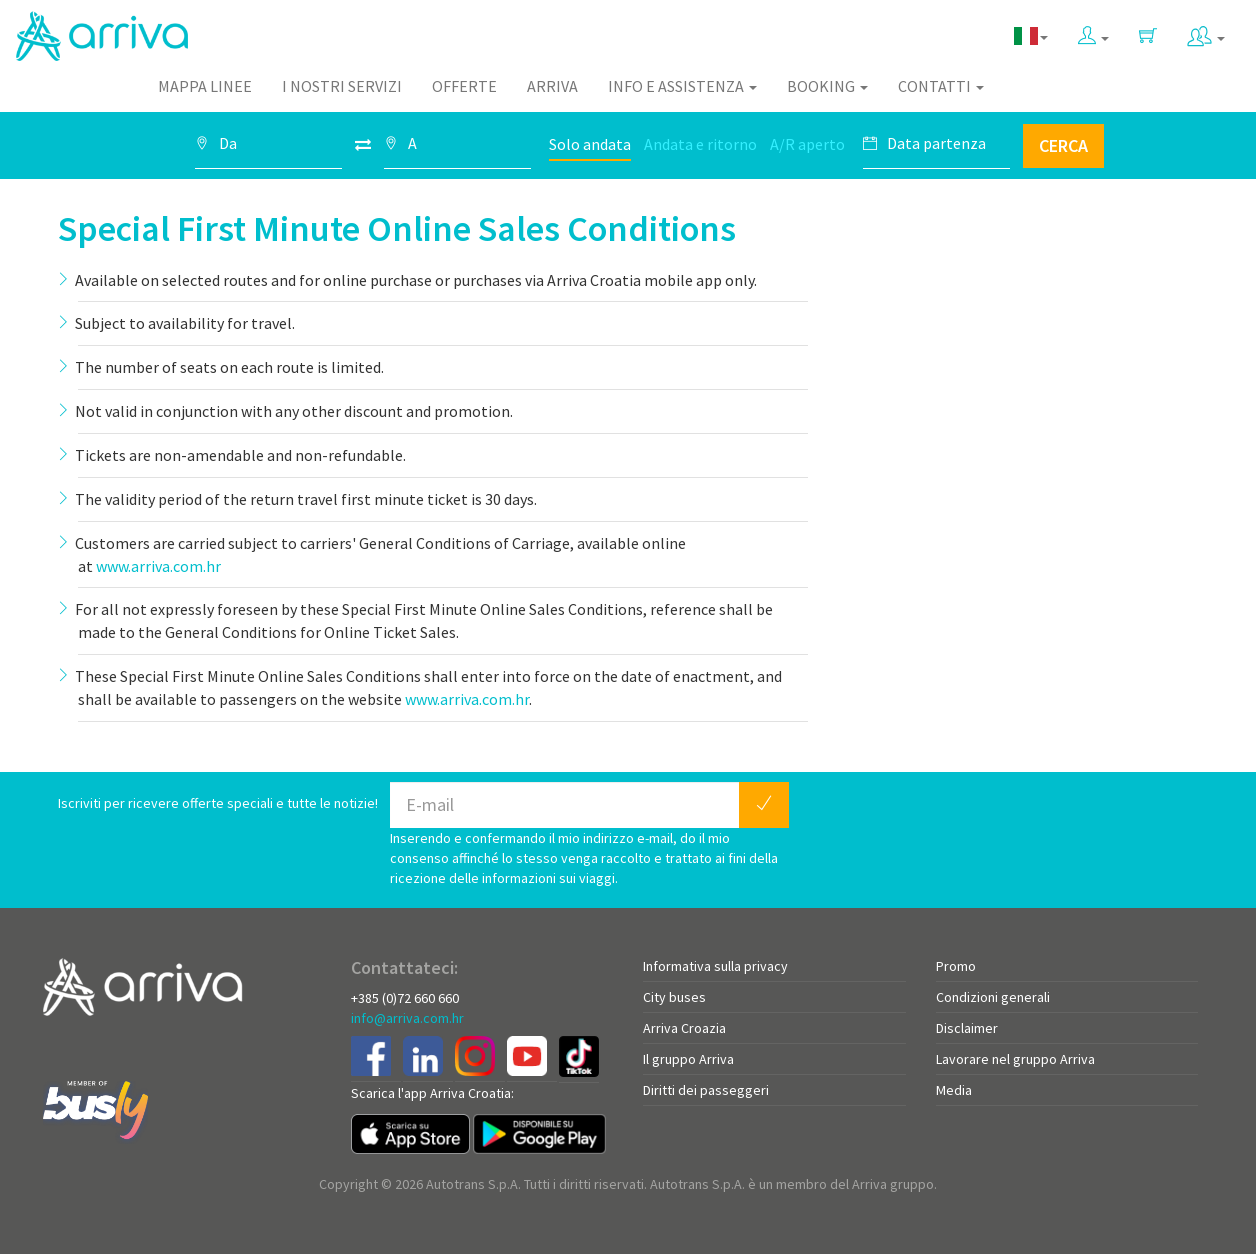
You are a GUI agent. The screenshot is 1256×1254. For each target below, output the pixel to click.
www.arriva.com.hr (158, 566)
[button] (1093, 31)
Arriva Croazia (684, 1028)
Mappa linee (205, 86)
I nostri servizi (342, 86)
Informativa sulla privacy (715, 966)
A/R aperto (807, 144)
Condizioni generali (993, 997)
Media (954, 1090)
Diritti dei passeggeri (706, 1090)
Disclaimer (967, 1028)
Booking (827, 86)
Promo (956, 966)
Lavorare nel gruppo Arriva (1015, 1059)
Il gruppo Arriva (688, 1059)
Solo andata (590, 144)
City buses (674, 997)
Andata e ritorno (700, 144)
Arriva (552, 86)
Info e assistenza (682, 86)
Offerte (464, 86)
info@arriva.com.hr (407, 1018)
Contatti (941, 86)
